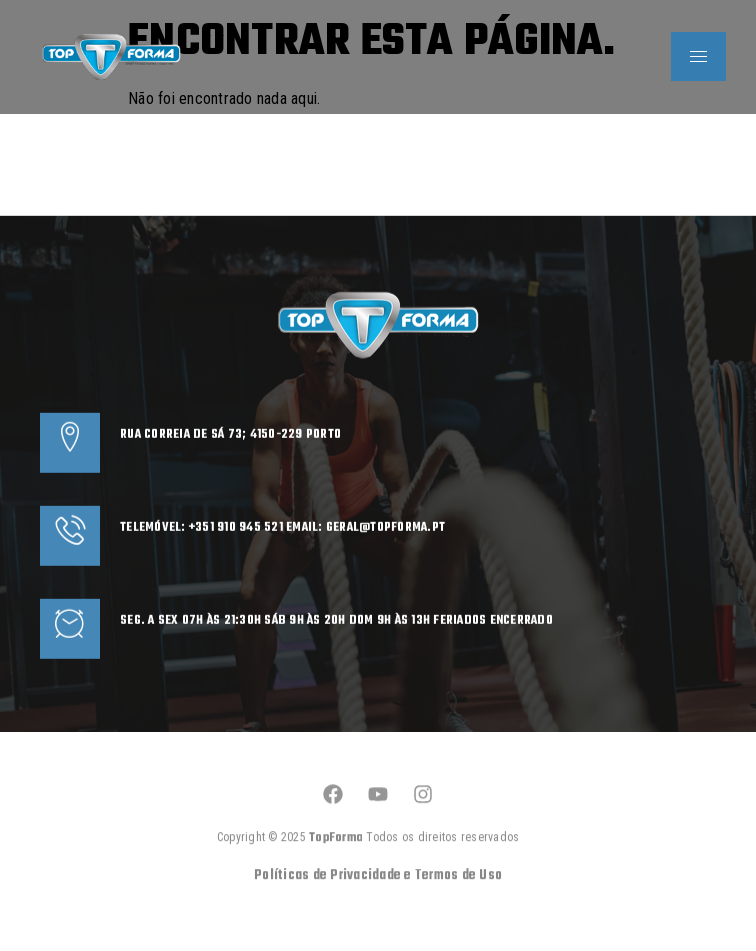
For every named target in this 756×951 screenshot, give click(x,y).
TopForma (337, 866)
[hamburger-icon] (698, 56)
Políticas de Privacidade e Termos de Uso (378, 903)
